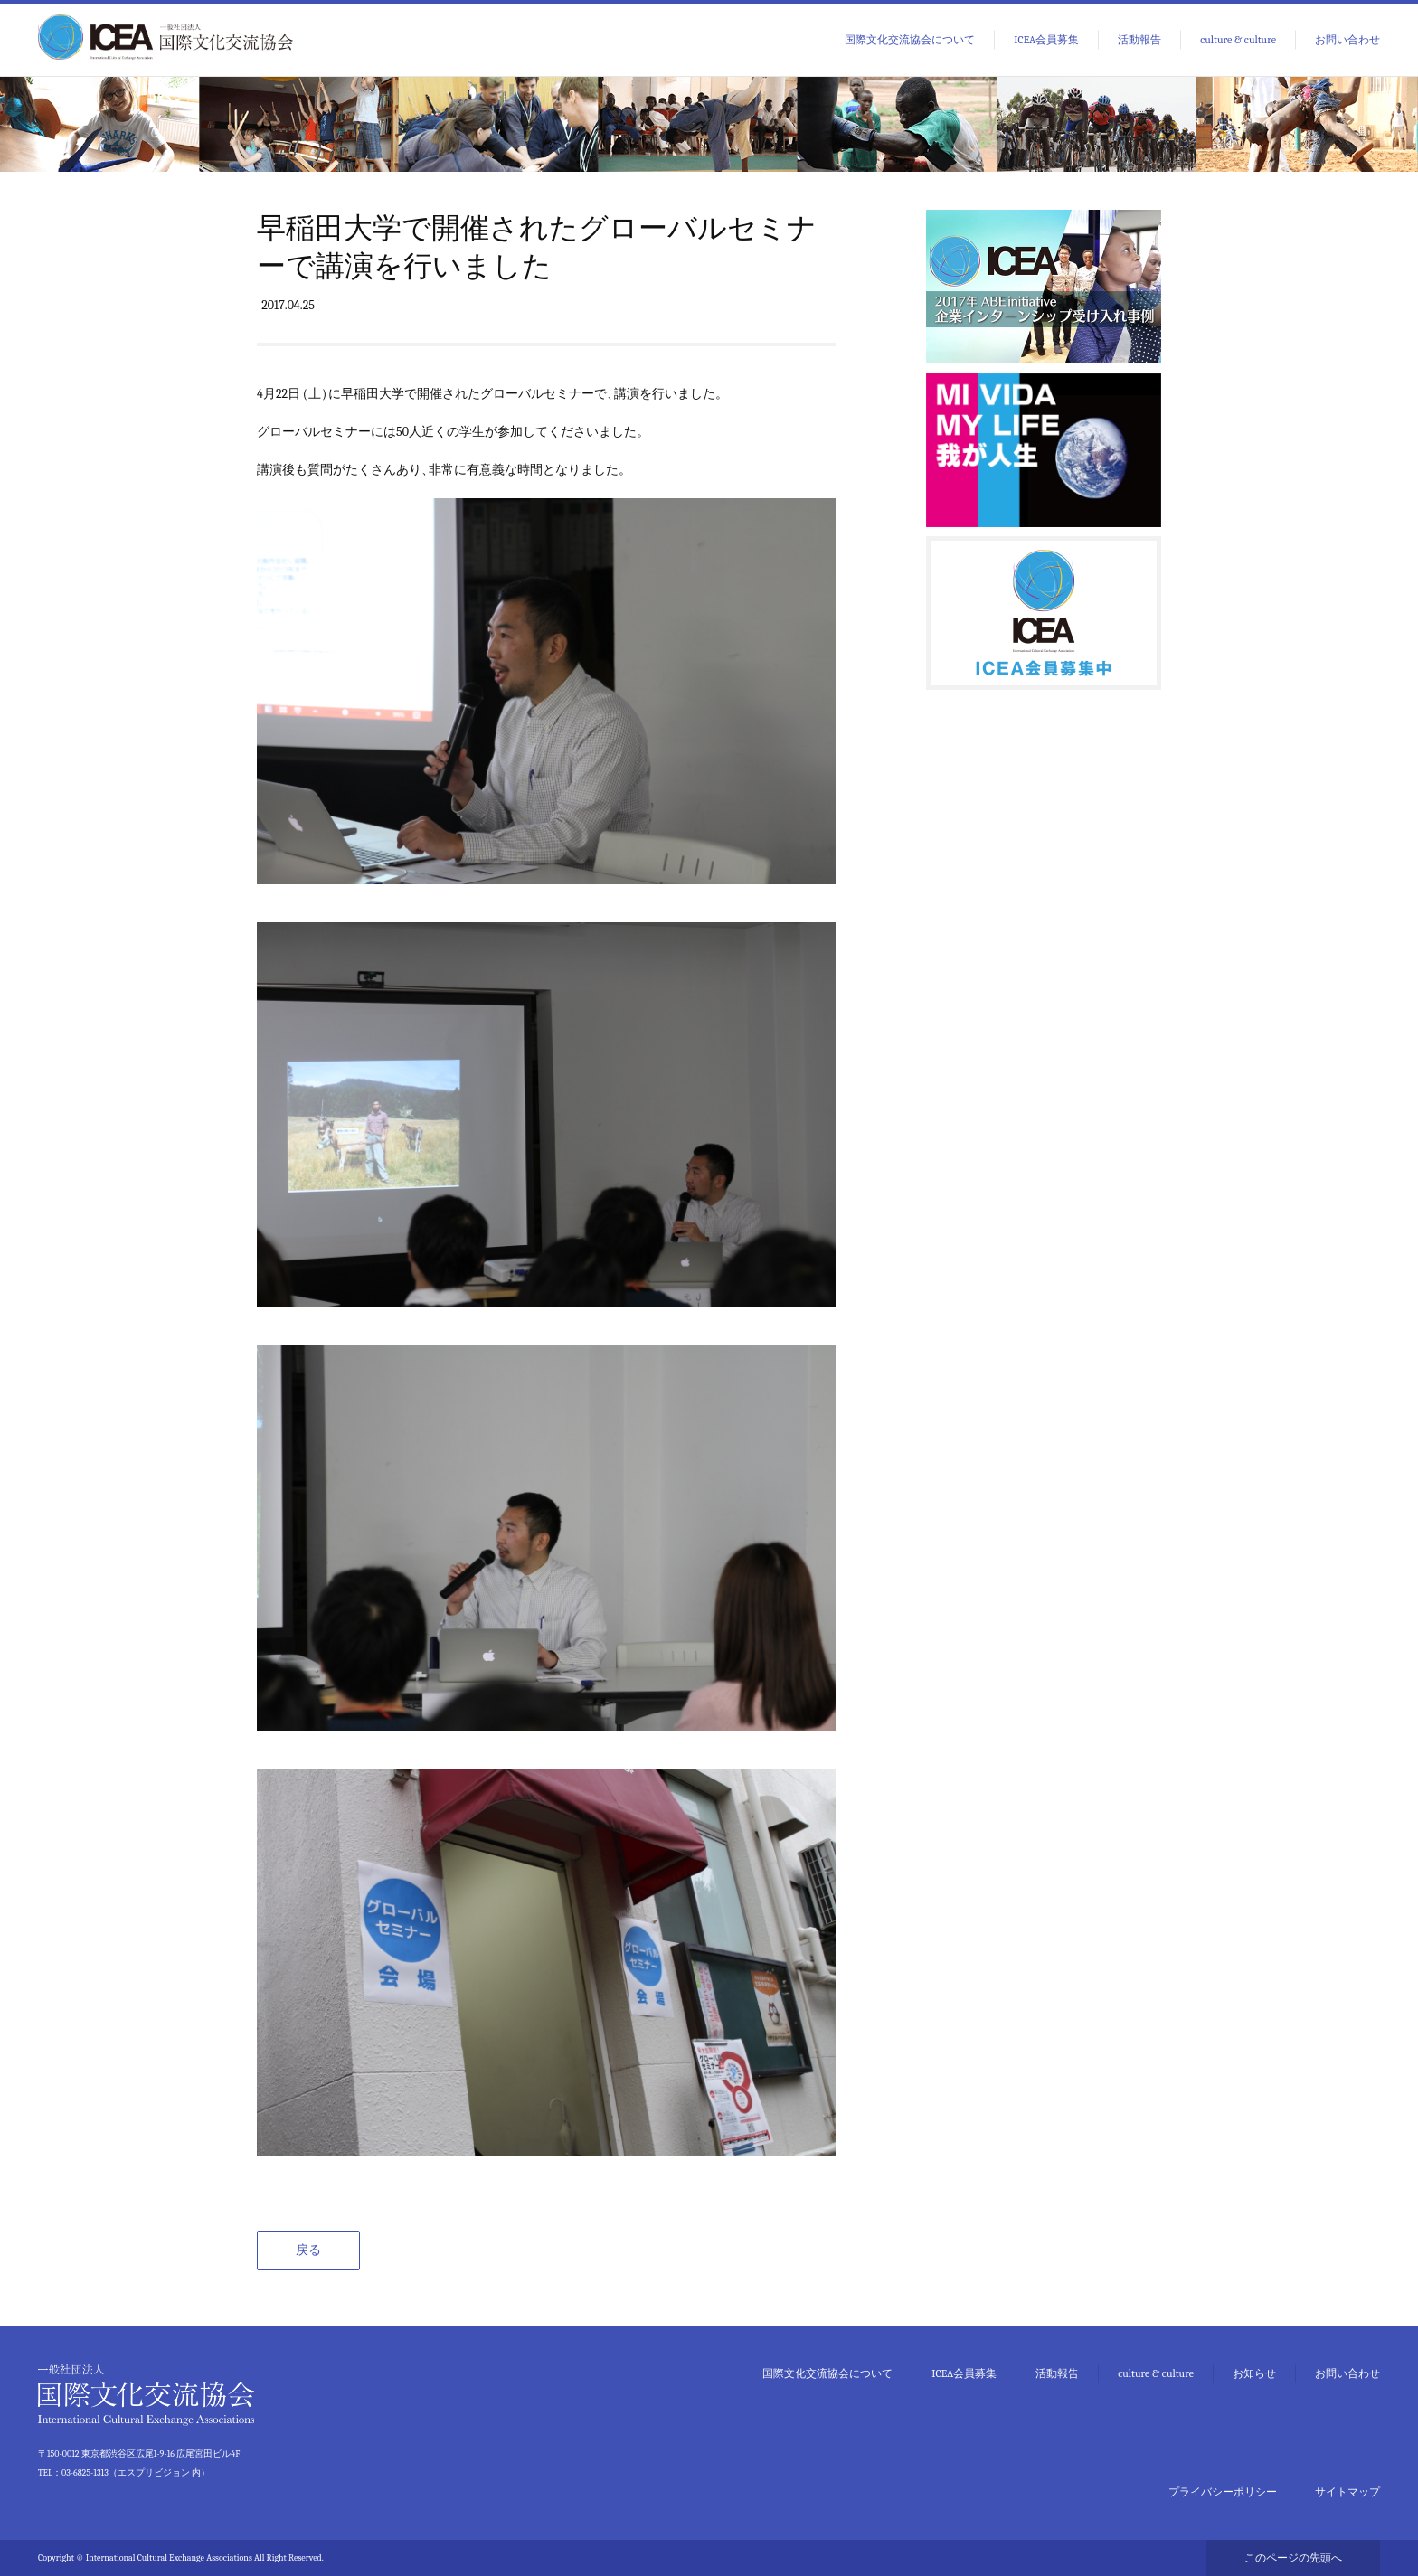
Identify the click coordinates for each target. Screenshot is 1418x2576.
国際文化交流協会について (910, 39)
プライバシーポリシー (1222, 2492)
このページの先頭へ (1293, 2558)
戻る (308, 2250)
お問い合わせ (1347, 39)
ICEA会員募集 (1046, 39)
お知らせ (1254, 2373)
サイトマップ (1347, 2492)
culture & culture (1238, 39)
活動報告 (1139, 39)
